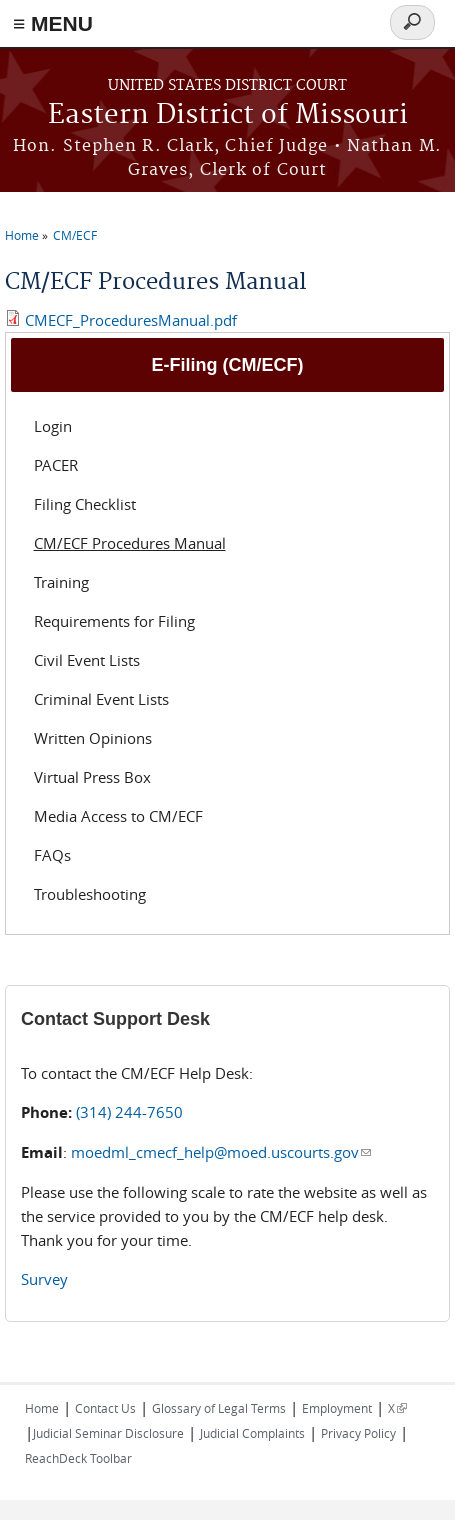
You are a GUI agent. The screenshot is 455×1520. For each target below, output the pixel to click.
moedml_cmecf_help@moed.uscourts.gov (221, 1152)
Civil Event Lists (87, 660)
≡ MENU (53, 23)
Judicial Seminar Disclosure (108, 1433)
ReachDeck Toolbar (78, 1458)
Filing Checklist (85, 504)
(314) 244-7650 (129, 1112)
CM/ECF (75, 235)
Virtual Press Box (92, 777)
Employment (337, 1408)
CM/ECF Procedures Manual (130, 543)
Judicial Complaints (252, 1433)
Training (61, 582)
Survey (44, 1279)
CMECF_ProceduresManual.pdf (131, 320)
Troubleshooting (90, 894)
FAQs (52, 855)
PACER (56, 465)
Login (53, 426)
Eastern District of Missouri (228, 115)
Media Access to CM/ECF (118, 816)
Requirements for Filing (114, 621)
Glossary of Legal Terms (219, 1408)
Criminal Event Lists (101, 699)
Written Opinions (93, 738)
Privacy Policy (358, 1433)
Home (22, 235)
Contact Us (105, 1408)
